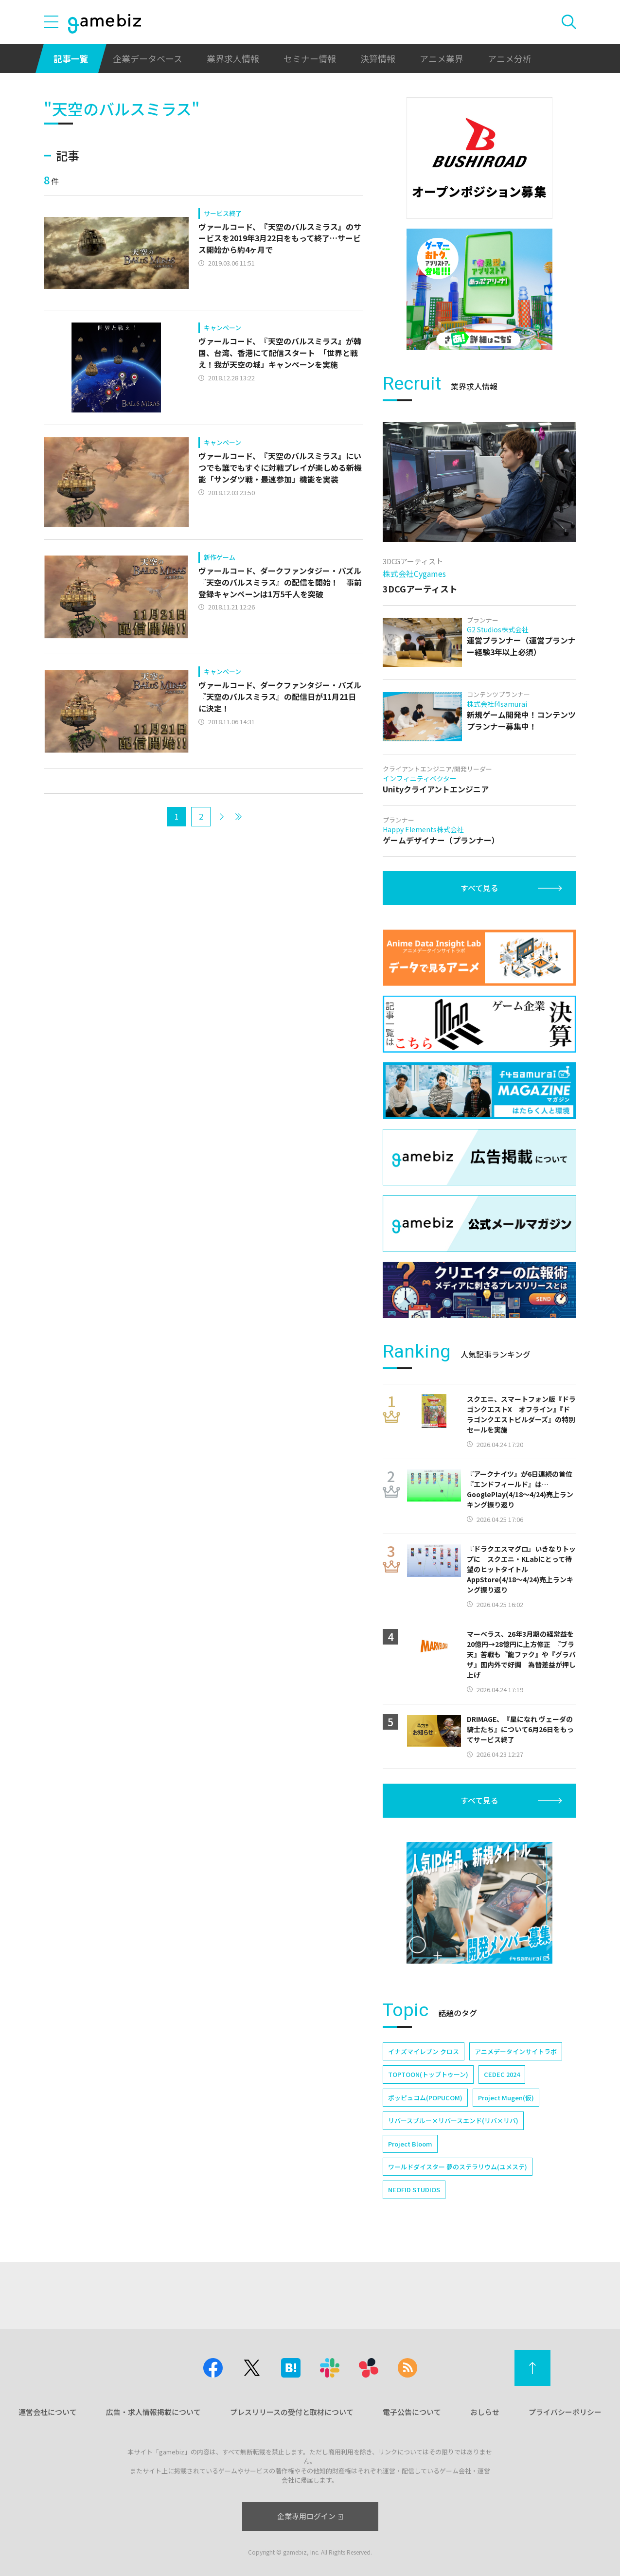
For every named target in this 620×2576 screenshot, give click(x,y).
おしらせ (484, 2412)
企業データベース (147, 58)
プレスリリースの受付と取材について (292, 2412)
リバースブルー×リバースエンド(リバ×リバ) (453, 2120)
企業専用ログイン (310, 2516)
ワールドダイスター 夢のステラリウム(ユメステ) (457, 2166)
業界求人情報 (233, 58)
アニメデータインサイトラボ (516, 2051)
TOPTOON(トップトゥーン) (428, 2074)
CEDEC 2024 (502, 2074)
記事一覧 (71, 58)
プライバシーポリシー (565, 2412)
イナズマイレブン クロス (423, 2051)
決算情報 (377, 58)
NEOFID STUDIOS (414, 2189)
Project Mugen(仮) (506, 2097)
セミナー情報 (309, 58)
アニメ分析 (509, 58)
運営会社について (47, 2412)
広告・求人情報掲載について (153, 2412)
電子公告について (412, 2412)
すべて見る (479, 888)
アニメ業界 (441, 58)
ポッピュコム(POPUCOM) (425, 2097)
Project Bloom (410, 2143)
